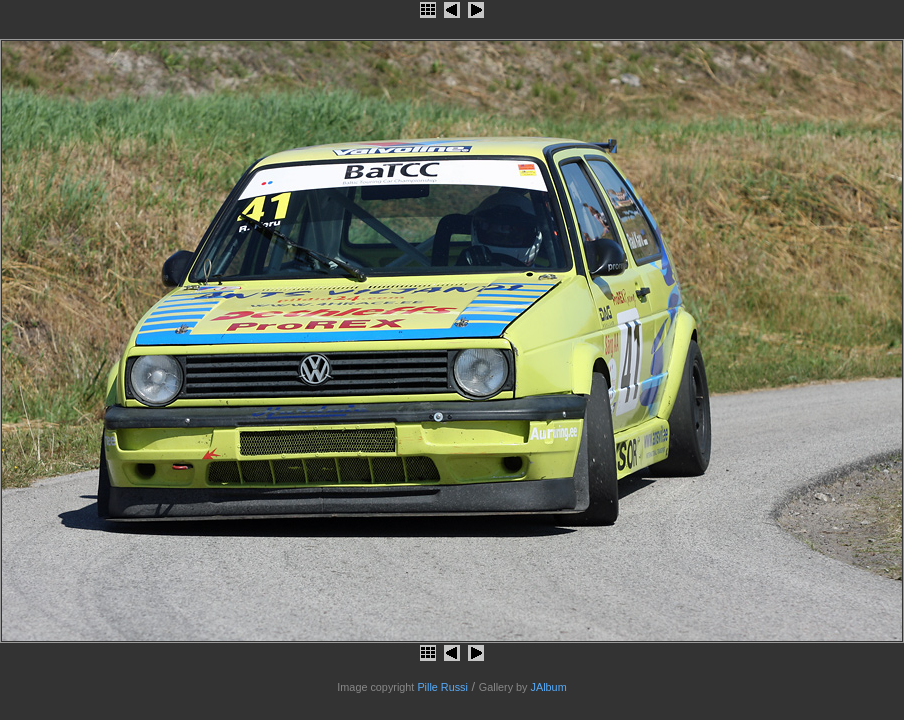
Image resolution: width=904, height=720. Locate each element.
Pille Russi (442, 687)
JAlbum (549, 687)
